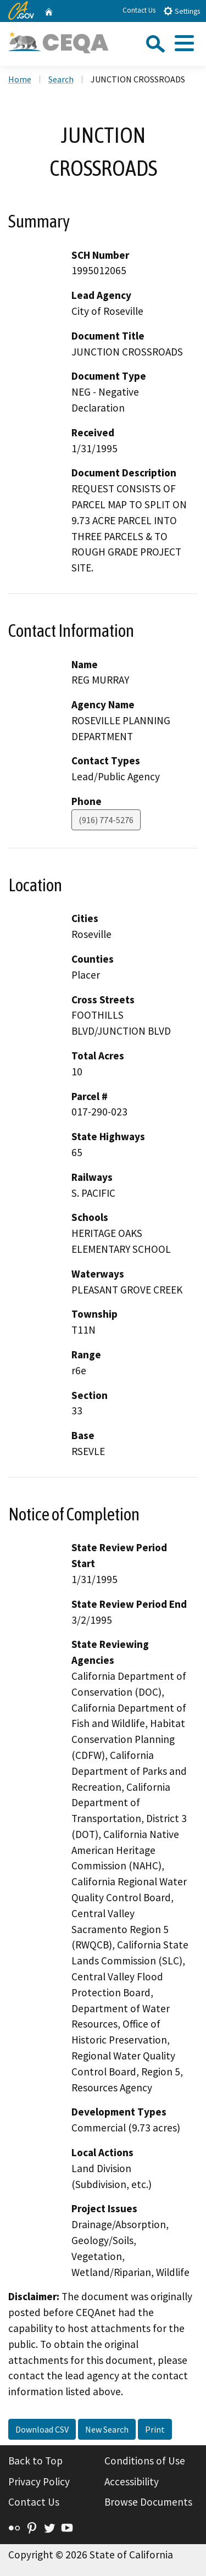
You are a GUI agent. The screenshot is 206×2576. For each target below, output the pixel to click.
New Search (107, 2429)
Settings (181, 10)
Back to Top (35, 2460)
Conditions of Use (144, 2460)
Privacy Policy (39, 2481)
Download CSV (42, 2429)
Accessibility (131, 2481)
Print (155, 2429)
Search (61, 79)
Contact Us (139, 10)
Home (19, 79)
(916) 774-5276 (106, 819)
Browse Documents (148, 2501)
